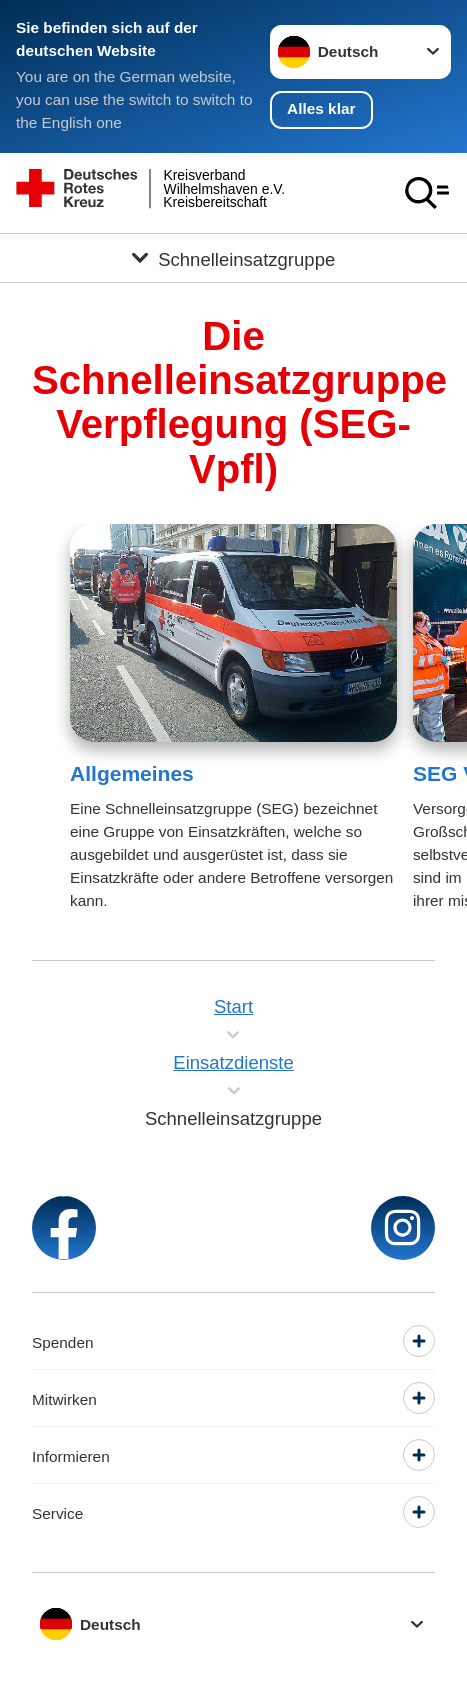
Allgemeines (132, 773)
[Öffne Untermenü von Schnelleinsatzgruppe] (233, 258)
